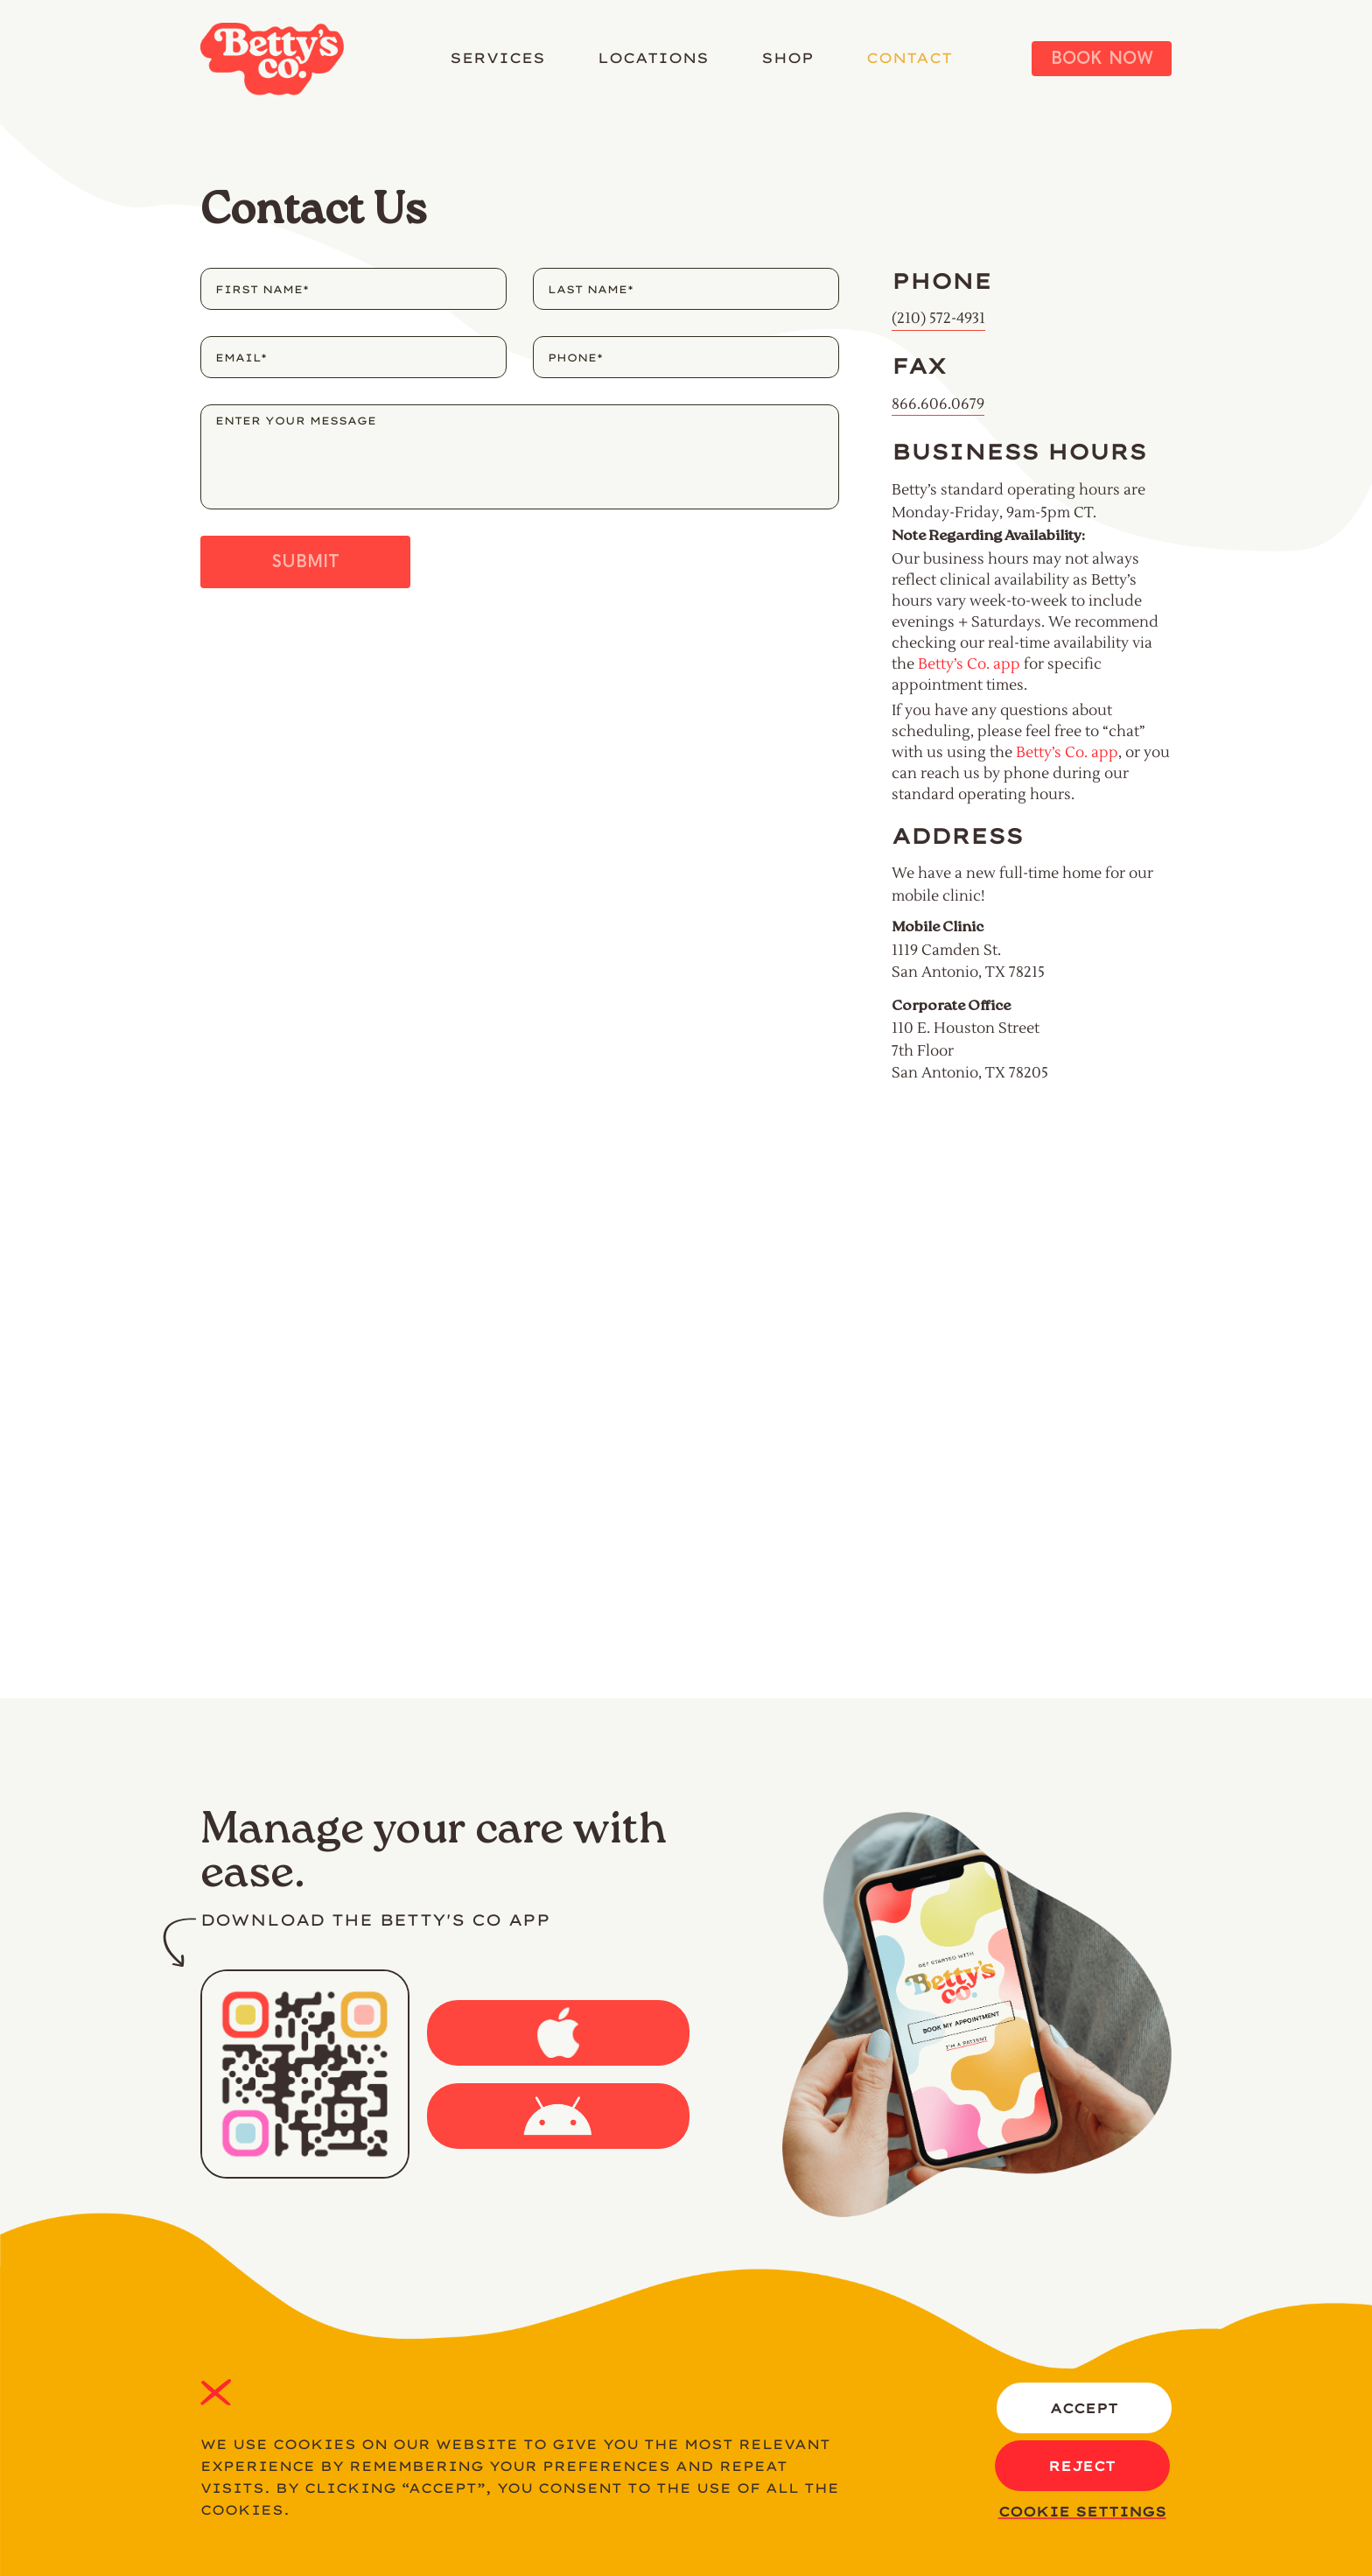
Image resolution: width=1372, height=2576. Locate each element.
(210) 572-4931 (938, 318)
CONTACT (909, 58)
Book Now (1102, 58)
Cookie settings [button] (1082, 2511)
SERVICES (497, 58)
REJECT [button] (215, 2391)
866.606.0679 (938, 404)
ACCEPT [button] (1084, 2408)
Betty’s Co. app (969, 664)
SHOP (787, 58)
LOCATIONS (653, 58)
